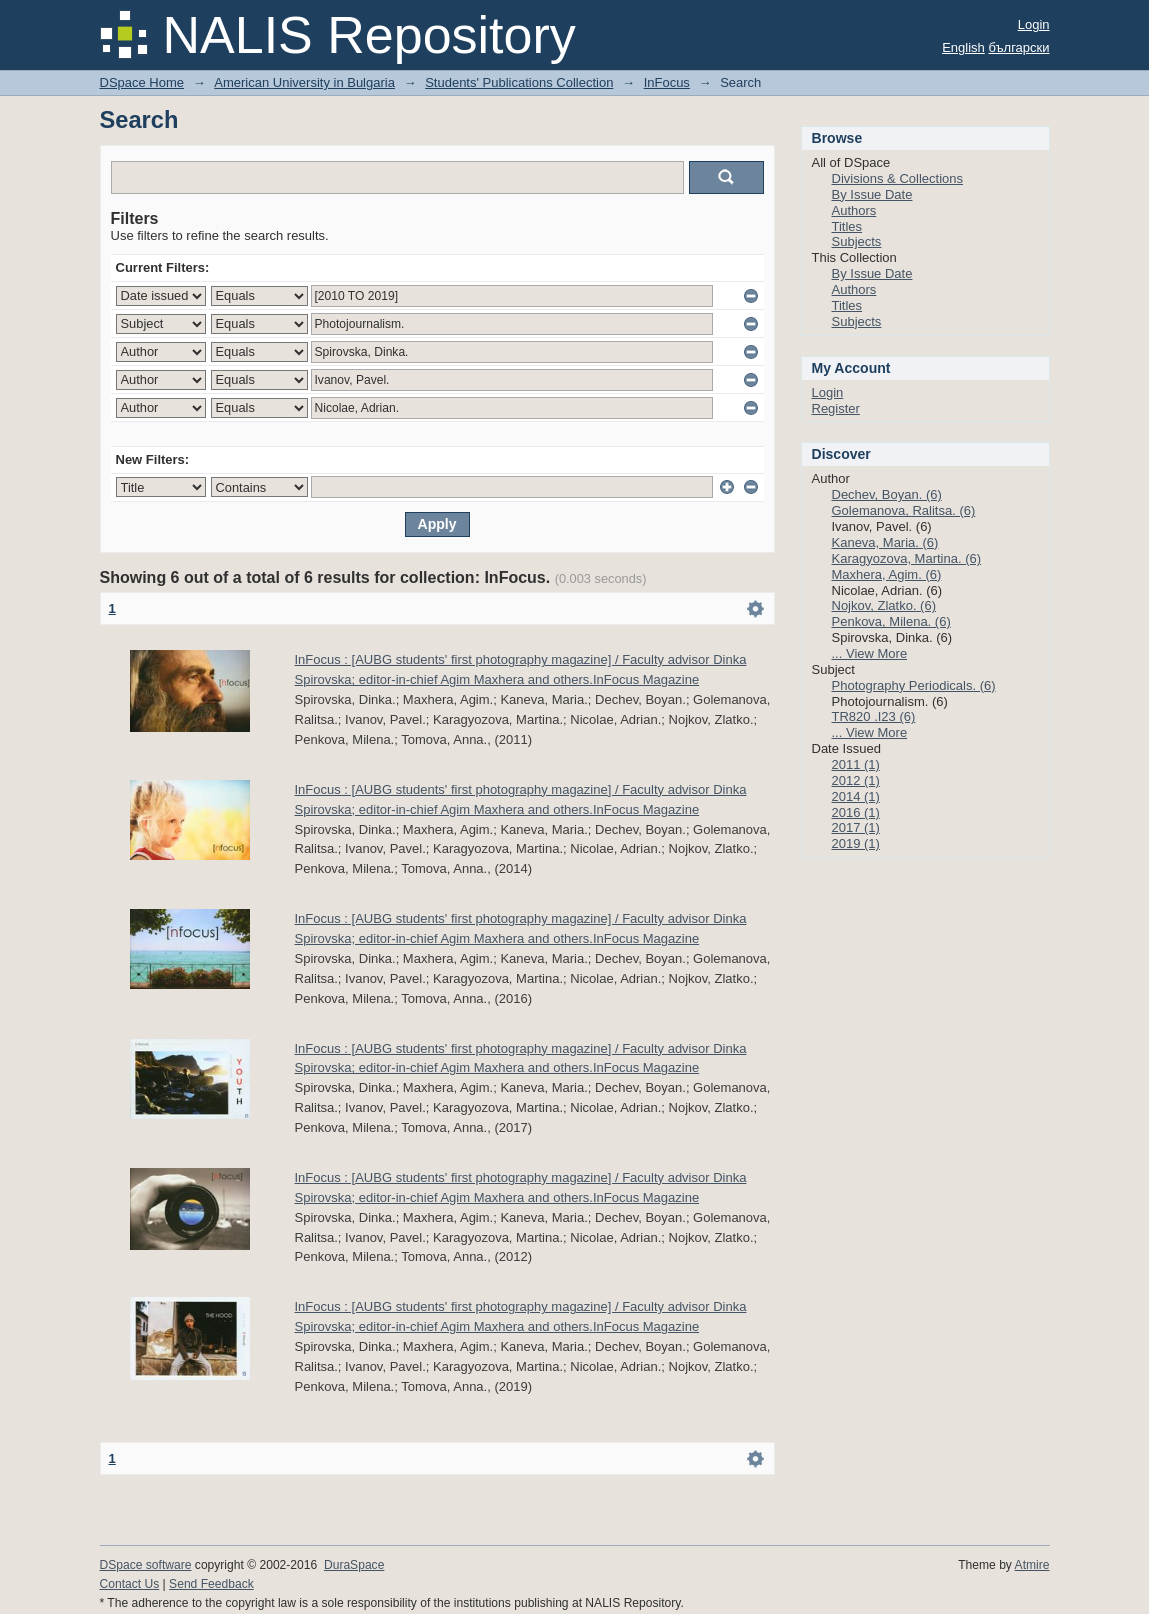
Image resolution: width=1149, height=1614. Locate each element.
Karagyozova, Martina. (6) (907, 558)
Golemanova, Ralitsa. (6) (904, 510)
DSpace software (146, 1565)
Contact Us (130, 1584)
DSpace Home (142, 82)
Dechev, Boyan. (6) (887, 494)
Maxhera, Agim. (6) (887, 574)
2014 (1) (856, 796)
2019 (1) (856, 843)
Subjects (857, 241)
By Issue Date (872, 194)
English (963, 47)
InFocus (667, 82)
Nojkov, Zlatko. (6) (884, 605)
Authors (854, 210)
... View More (870, 653)
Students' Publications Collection (519, 82)
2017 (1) (856, 827)
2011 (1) (856, 764)
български (1018, 47)
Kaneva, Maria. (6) (885, 542)
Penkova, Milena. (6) (891, 621)
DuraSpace (354, 1565)
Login (1034, 24)
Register (836, 408)
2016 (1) (856, 812)
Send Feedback (211, 1584)
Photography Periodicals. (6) (914, 685)
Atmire (1032, 1565)
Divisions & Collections (898, 178)
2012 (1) (856, 780)
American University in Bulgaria (304, 82)
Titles (847, 226)
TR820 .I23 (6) (874, 716)
